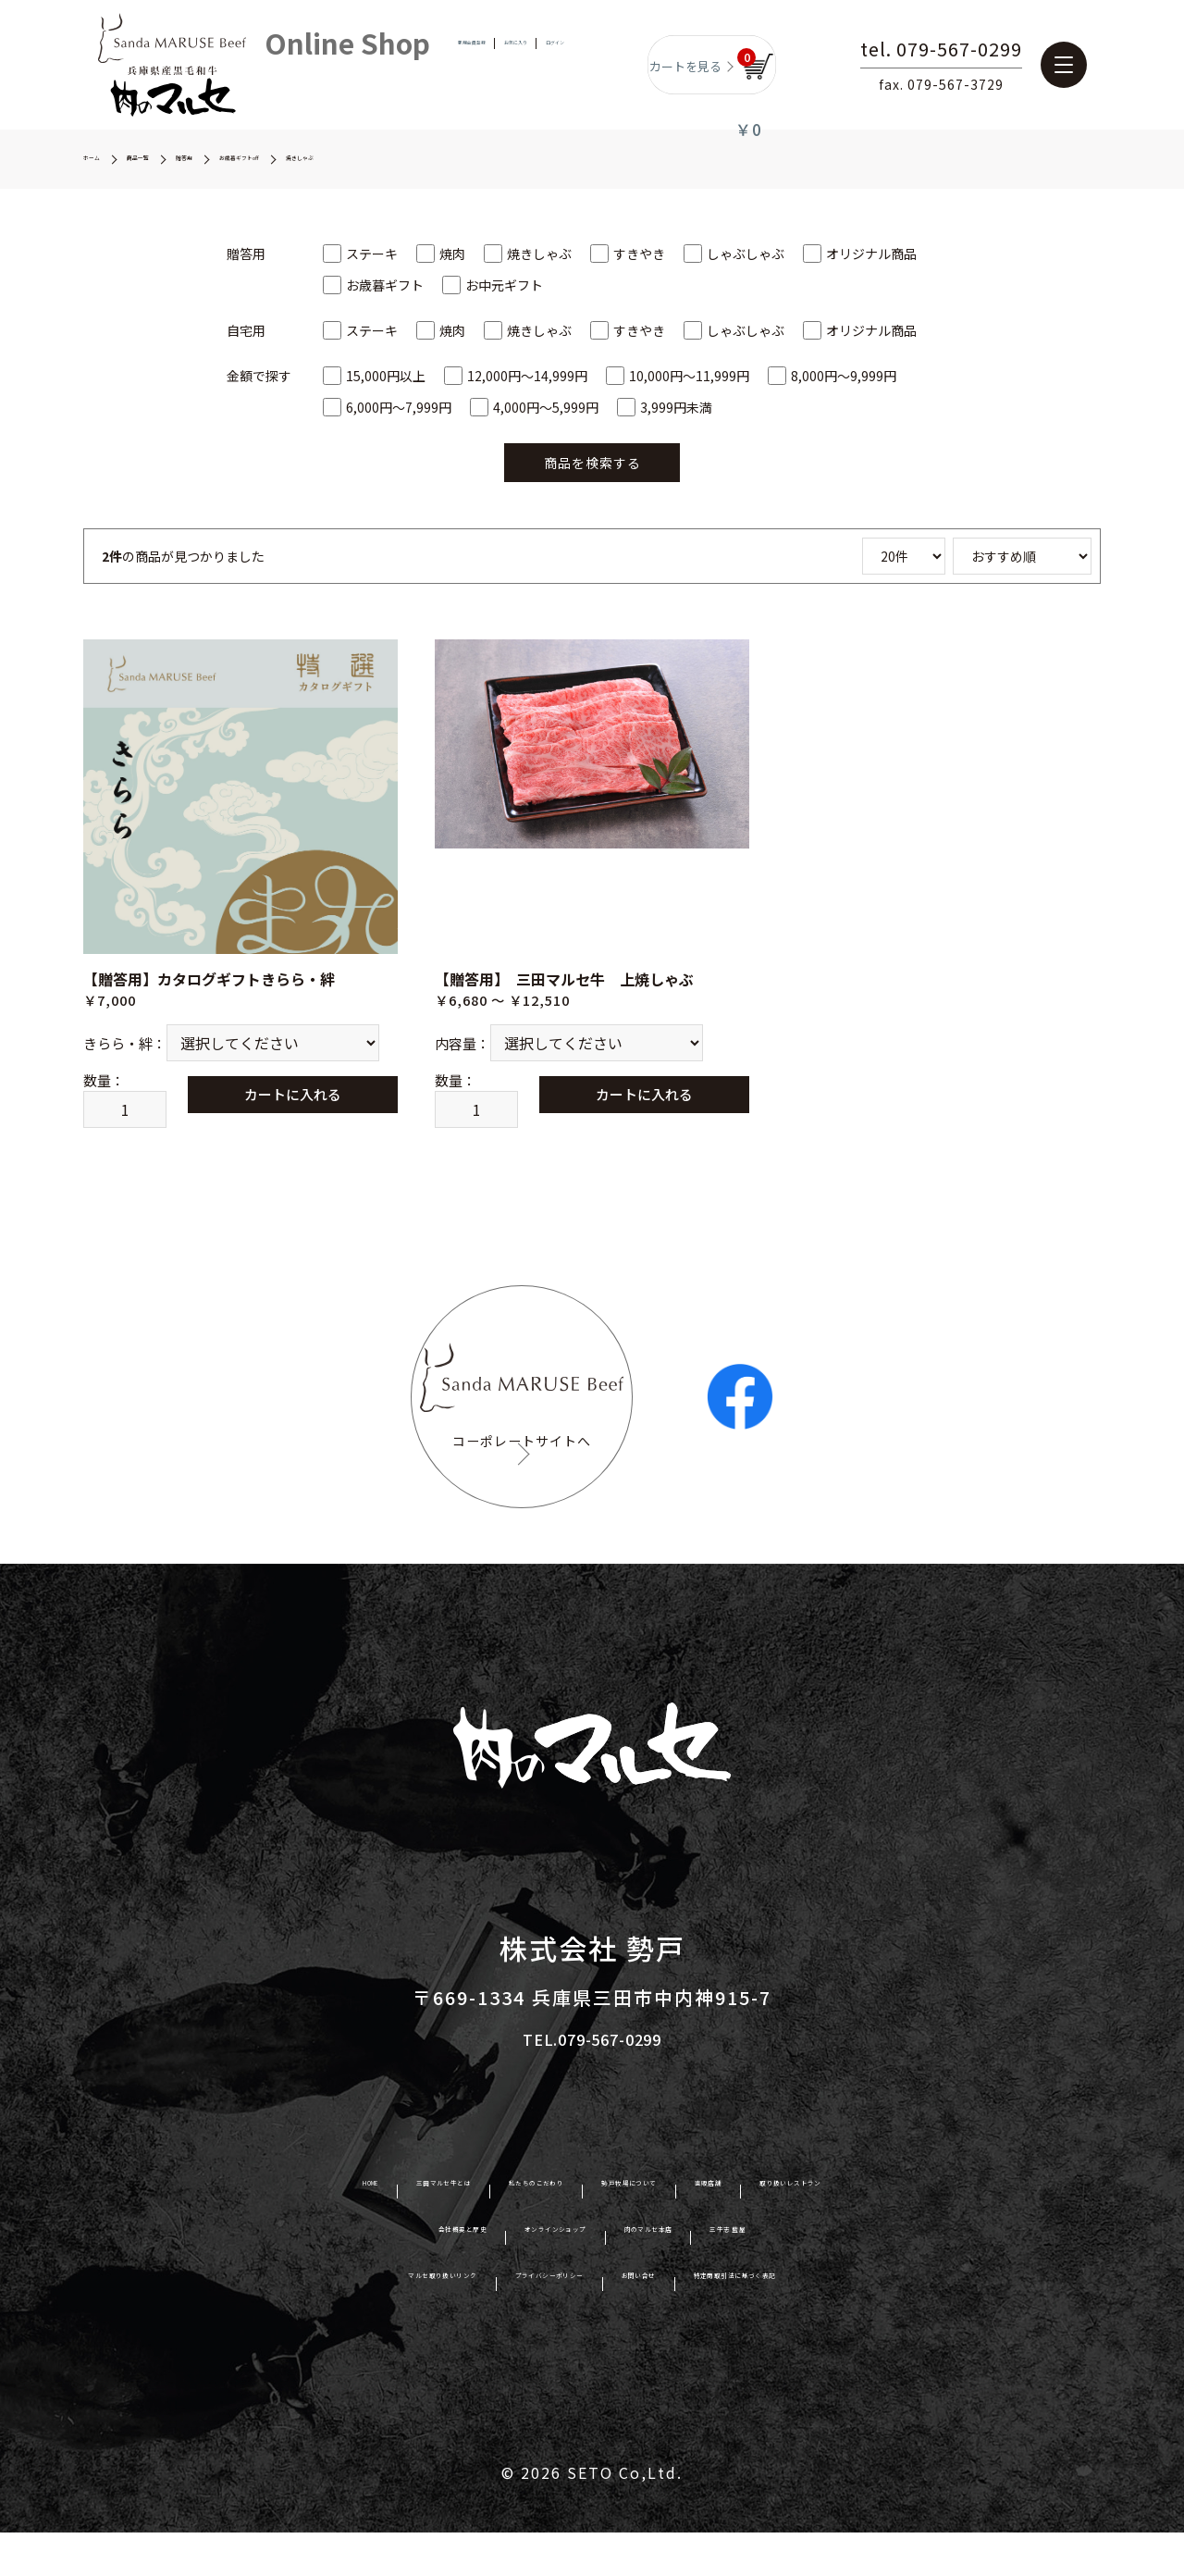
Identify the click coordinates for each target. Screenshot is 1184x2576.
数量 (97, 1099)
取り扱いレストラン (930, 2231)
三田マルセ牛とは (330, 2231)
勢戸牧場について (658, 2231)
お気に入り (520, 64)
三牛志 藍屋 (829, 2277)
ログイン (588, 64)
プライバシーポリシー (518, 2324)
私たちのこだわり (494, 2231)
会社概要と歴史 (368, 2277)
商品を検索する (592, 462)
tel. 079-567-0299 (987, 51)
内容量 (455, 1053)
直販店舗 (789, 2231)
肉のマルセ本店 (695, 2277)
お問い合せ (674, 2324)
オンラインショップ (531, 2277)
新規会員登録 (440, 64)
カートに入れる (316, 1098)
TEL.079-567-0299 (592, 2081)
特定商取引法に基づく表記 (845, 2324)
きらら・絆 (118, 1053)
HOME (206, 2231)
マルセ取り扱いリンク (322, 2324)
